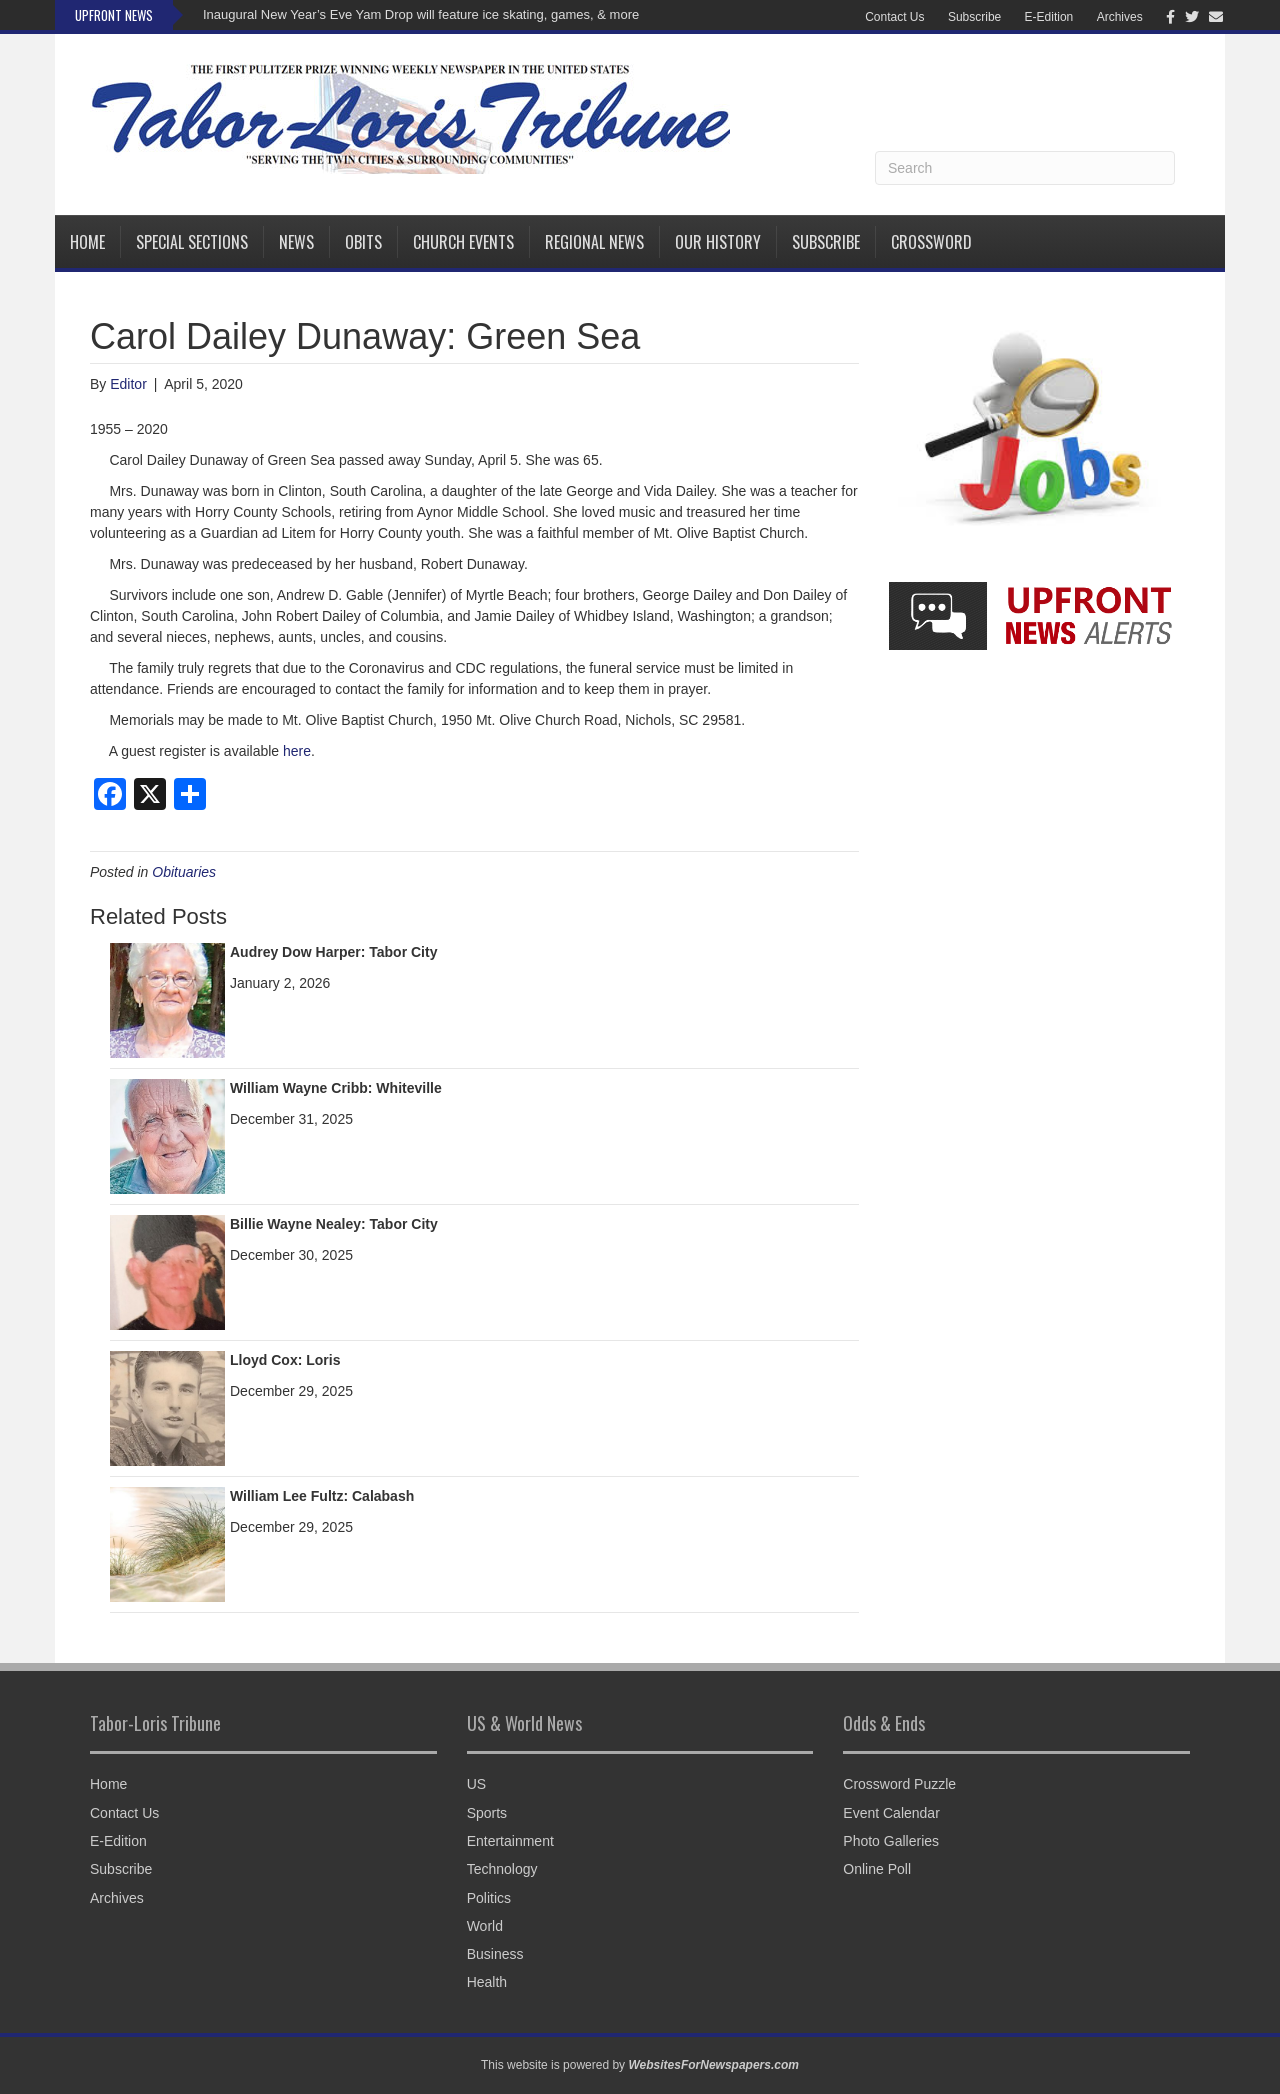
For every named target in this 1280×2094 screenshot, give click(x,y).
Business (495, 1954)
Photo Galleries (891, 1841)
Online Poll (877, 1869)
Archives (1120, 17)
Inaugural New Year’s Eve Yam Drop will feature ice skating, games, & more (421, 14)
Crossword (931, 242)
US (476, 1784)
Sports (487, 1813)
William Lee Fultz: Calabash (322, 1496)
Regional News (594, 242)
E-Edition (1049, 17)
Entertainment (510, 1841)
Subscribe (974, 17)
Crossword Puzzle (899, 1784)
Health (487, 1982)
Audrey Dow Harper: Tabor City (333, 952)
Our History (718, 242)
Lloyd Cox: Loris (285, 1360)
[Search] (1025, 168)
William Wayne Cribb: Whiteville (336, 1088)
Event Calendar (891, 1813)
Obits (363, 242)
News (296, 242)
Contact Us (894, 17)
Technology (502, 1869)
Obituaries (184, 872)
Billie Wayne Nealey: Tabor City (334, 1224)
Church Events (463, 242)
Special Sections (192, 242)
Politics (489, 1898)
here (297, 751)
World (485, 1926)
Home (87, 242)
